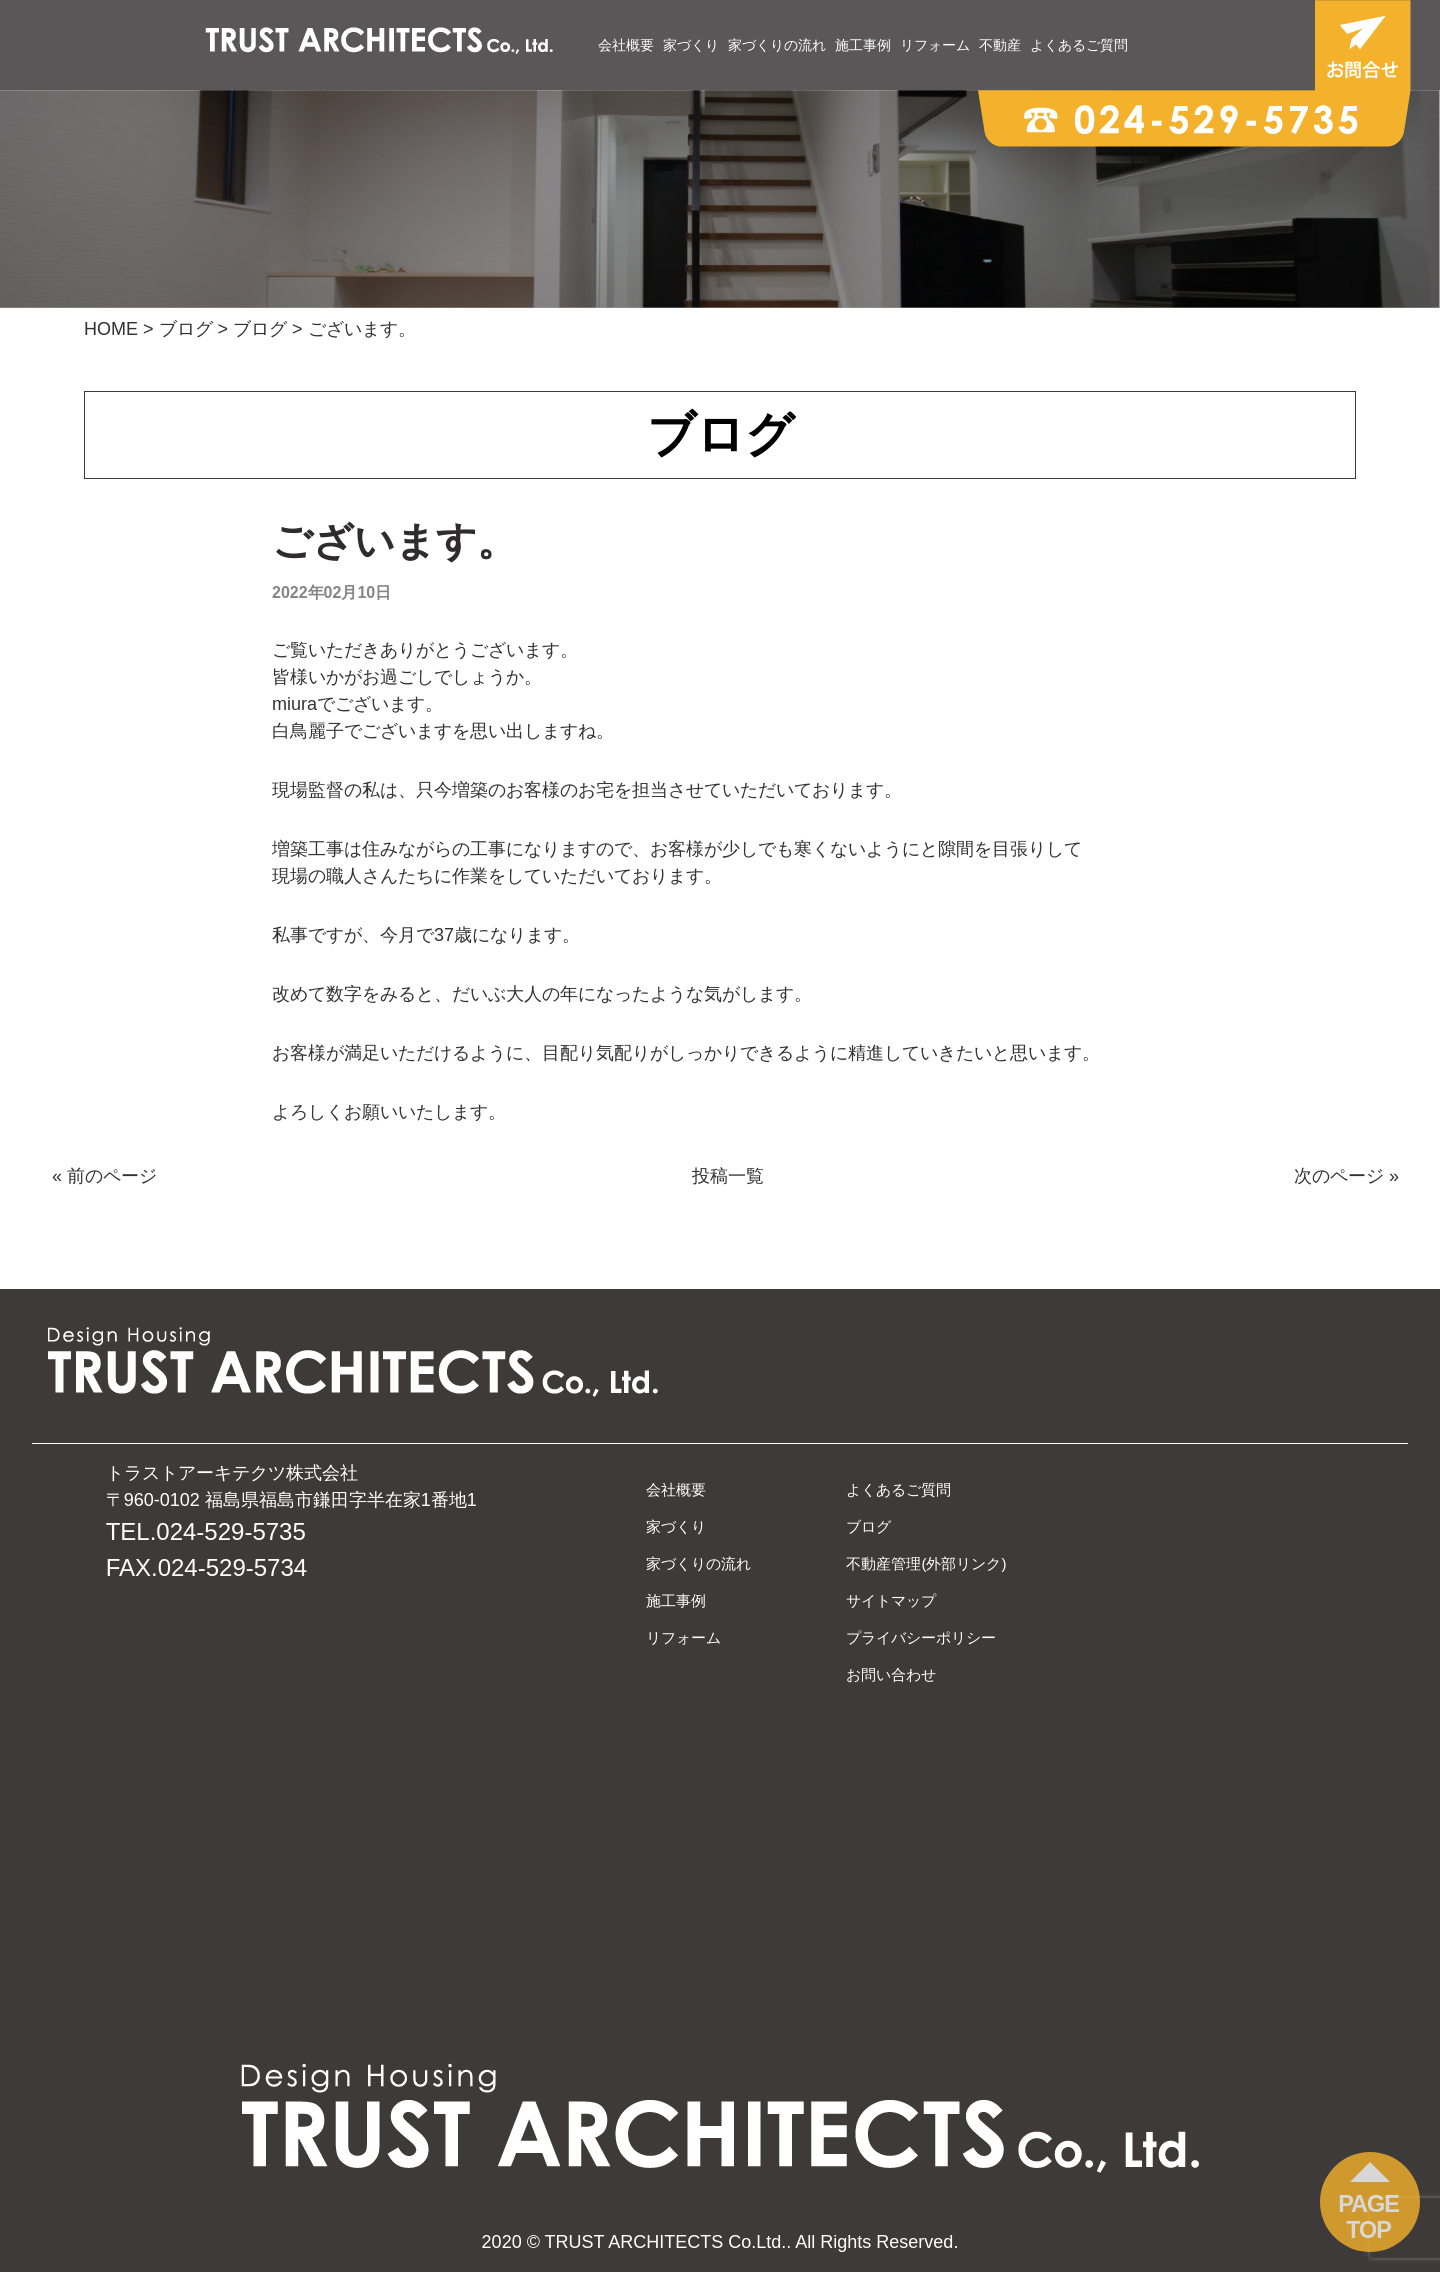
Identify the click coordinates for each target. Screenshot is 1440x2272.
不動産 (1000, 45)
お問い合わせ (891, 1674)
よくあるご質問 (1079, 45)
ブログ (868, 1526)
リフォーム (935, 45)
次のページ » (1346, 1176)
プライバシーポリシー (921, 1637)
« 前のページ (104, 1176)
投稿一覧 (728, 1176)
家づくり (691, 45)
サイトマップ (891, 1600)
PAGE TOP (1368, 2217)
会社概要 (626, 45)
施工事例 (863, 45)
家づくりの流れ (777, 45)
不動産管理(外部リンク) (926, 1563)
